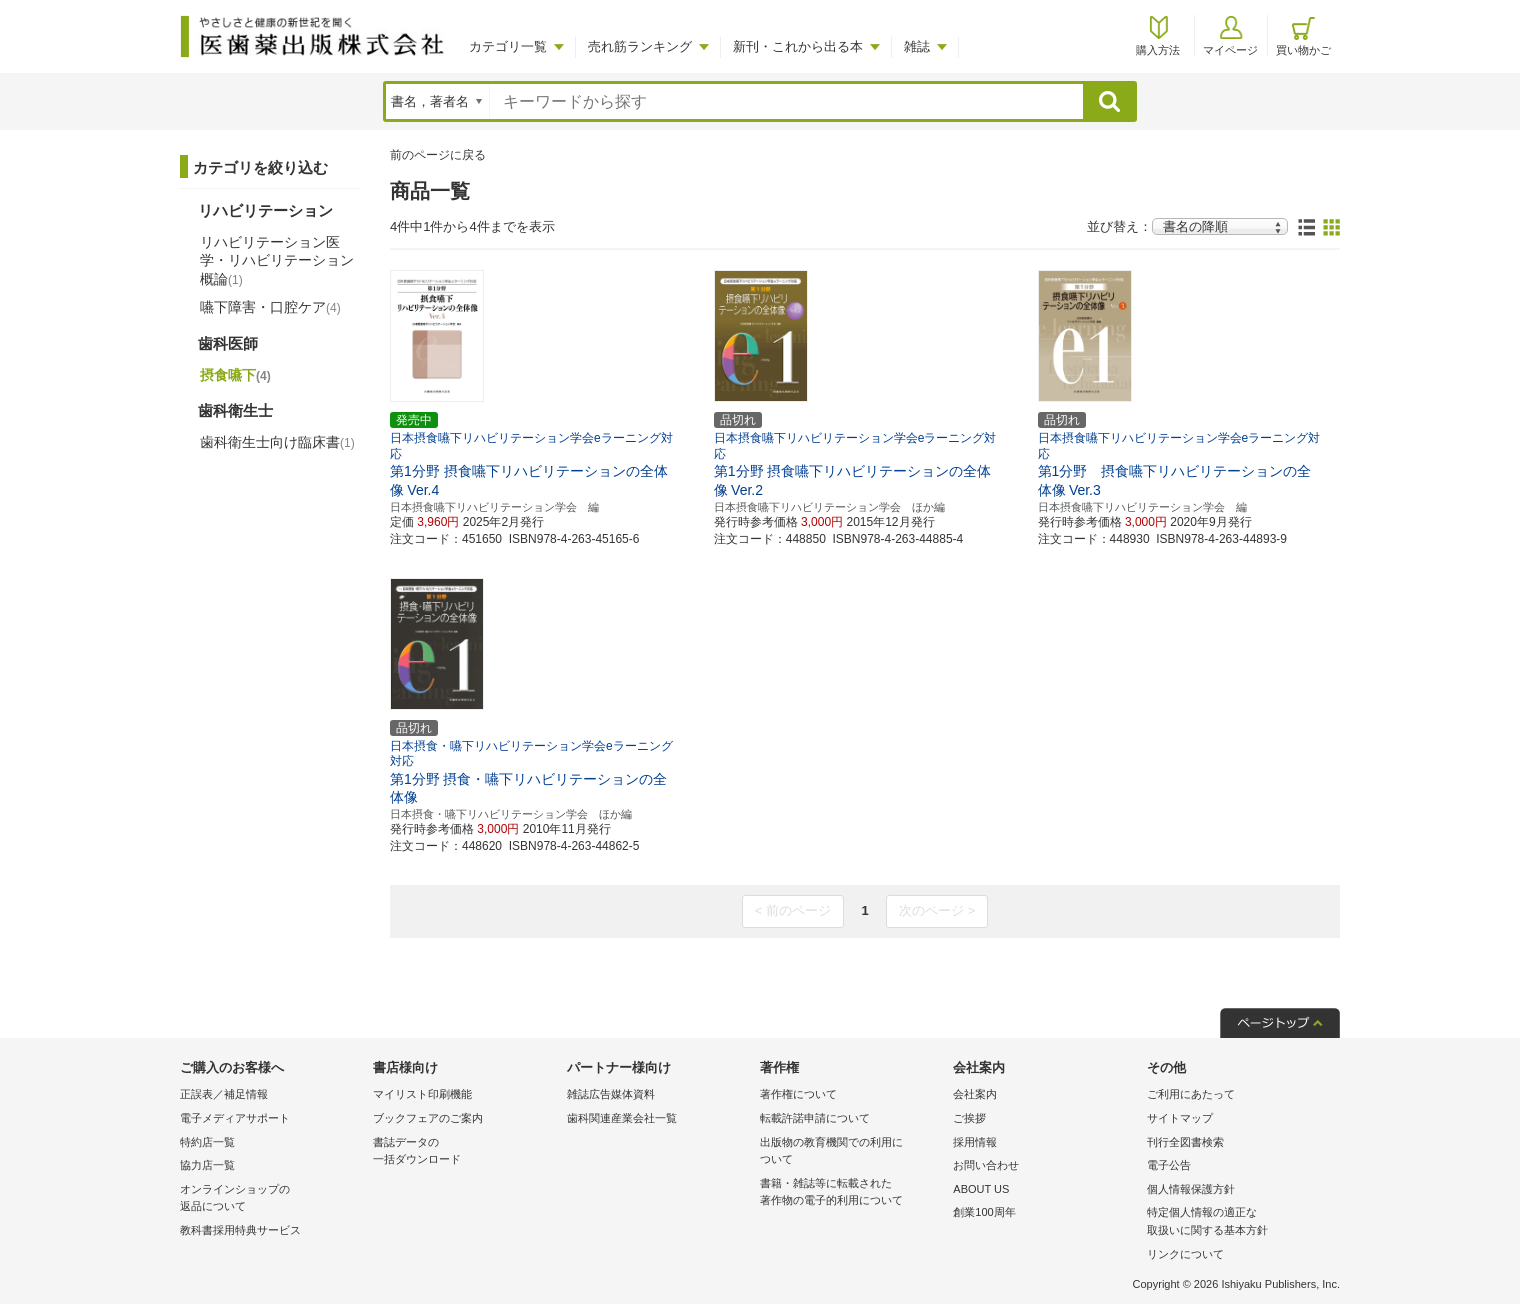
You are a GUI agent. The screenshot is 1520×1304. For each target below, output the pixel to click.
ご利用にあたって (1191, 1094)
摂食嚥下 (235, 375)
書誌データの (464, 1152)
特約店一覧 (207, 1142)
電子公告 (1169, 1165)
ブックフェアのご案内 (428, 1118)
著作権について (798, 1094)
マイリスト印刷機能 (422, 1094)
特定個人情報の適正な (1238, 1222)
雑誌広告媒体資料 (611, 1094)
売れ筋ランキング (640, 46)
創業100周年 (984, 1212)
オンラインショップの (271, 1199)
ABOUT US (981, 1189)
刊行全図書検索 (1185, 1142)
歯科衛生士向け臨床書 (277, 442)
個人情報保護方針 (1191, 1189)
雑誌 (917, 46)
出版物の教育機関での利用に (851, 1152)
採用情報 (975, 1142)
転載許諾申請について (815, 1118)
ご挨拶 (969, 1118)
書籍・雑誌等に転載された (851, 1193)
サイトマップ (1180, 1118)
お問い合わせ (986, 1165)
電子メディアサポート (235, 1118)
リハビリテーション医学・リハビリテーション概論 (277, 260)
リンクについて (1185, 1254)
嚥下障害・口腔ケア (270, 307)
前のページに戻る (438, 155)
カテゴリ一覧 (508, 46)
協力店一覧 (207, 1165)
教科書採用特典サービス (240, 1230)
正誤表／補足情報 (224, 1094)
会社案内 (975, 1094)
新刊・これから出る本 (798, 46)
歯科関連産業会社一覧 (622, 1118)
